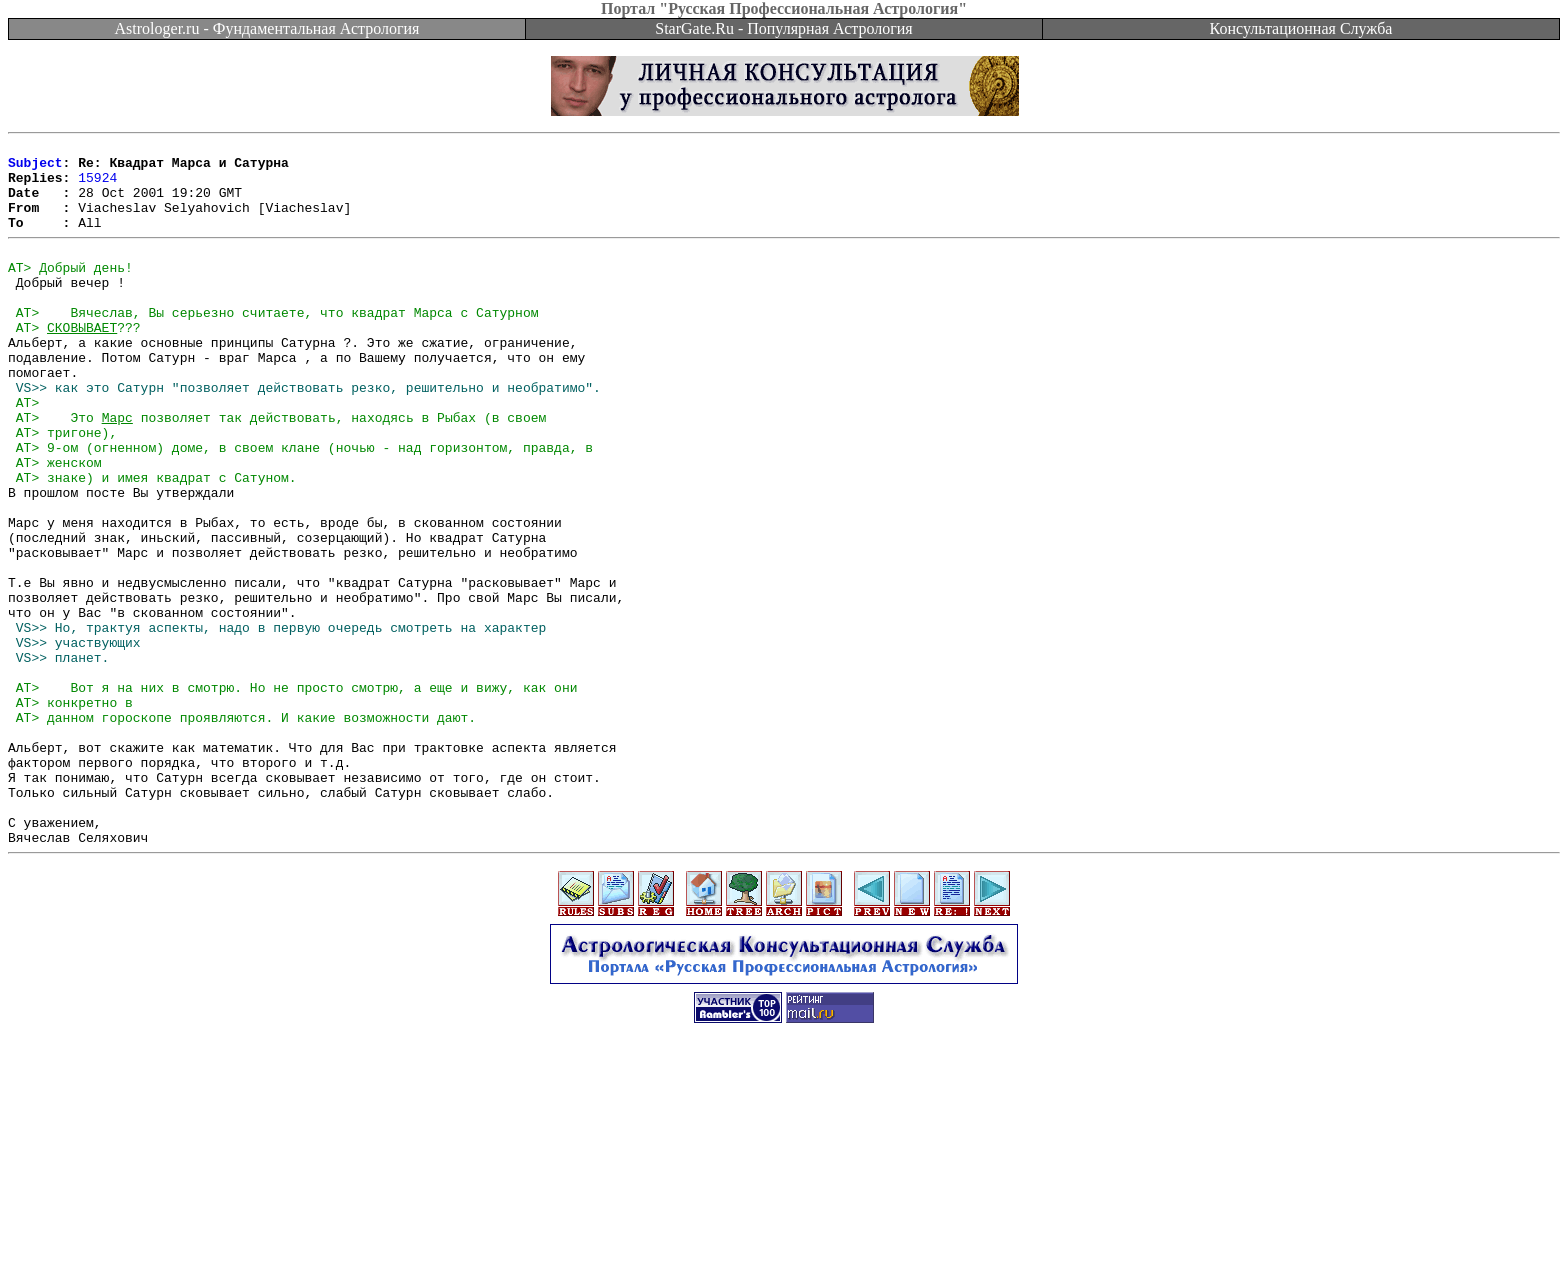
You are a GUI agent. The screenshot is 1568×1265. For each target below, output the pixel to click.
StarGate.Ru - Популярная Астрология (783, 28)
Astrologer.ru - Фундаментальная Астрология (267, 28)
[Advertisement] (784, 1220)
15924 (97, 186)
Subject (35, 168)
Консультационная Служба (1301, 28)
